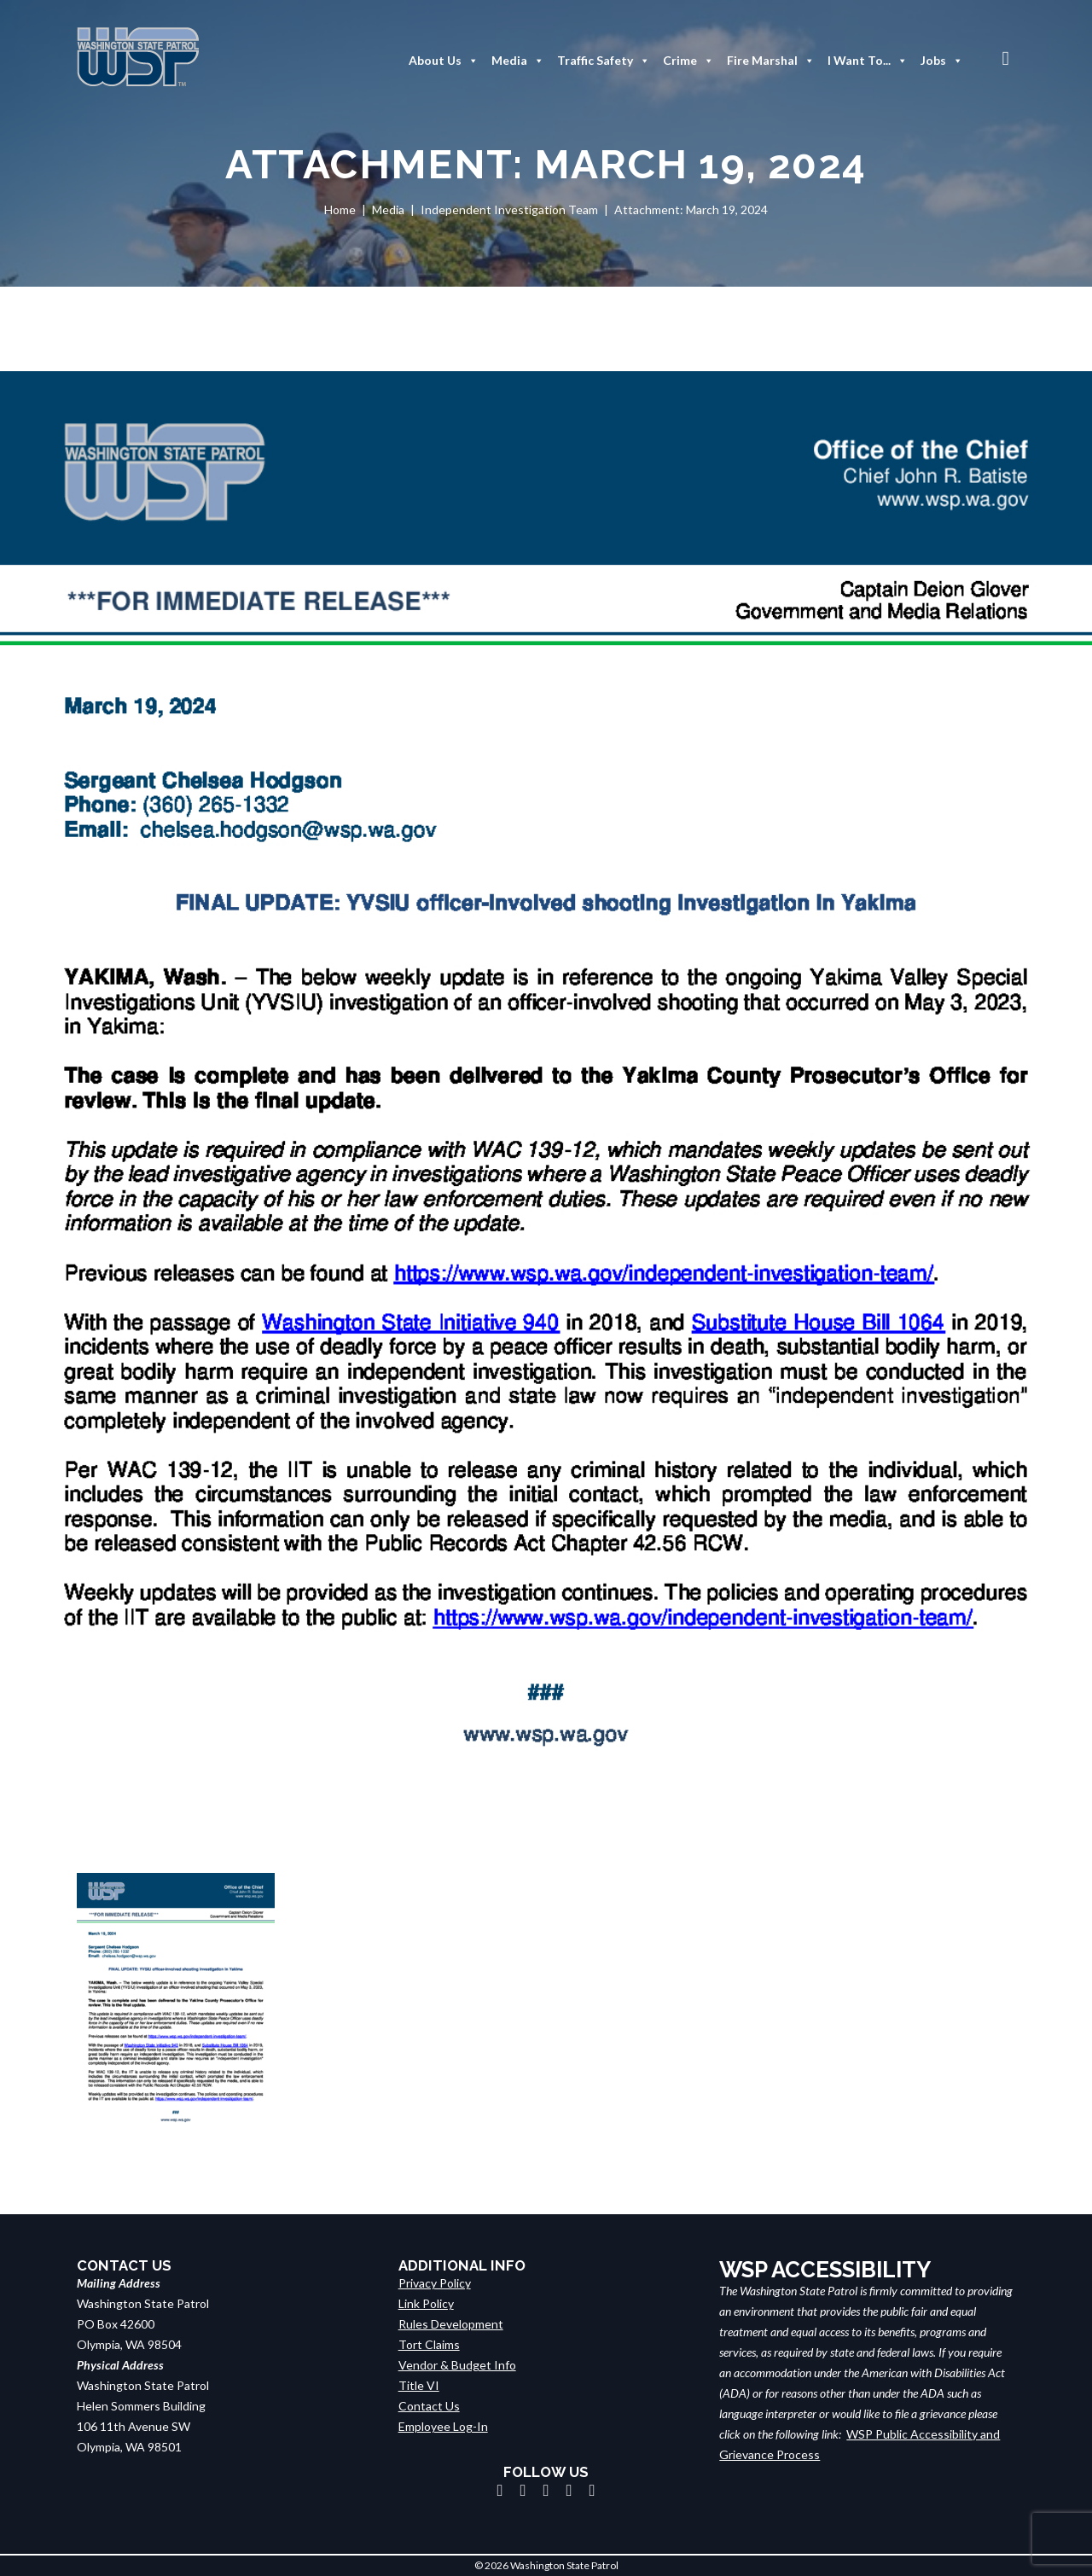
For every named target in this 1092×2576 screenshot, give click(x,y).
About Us (444, 60)
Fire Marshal (771, 60)
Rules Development (450, 2324)
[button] (1005, 58)
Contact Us (429, 2406)
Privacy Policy (434, 2283)
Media (517, 60)
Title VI (418, 2385)
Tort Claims (429, 2344)
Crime (688, 60)
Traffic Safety (603, 60)
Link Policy (426, 2303)
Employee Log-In (443, 2426)
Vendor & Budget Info (457, 2365)
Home (340, 209)
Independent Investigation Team (509, 209)
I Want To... (868, 60)
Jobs (942, 60)
